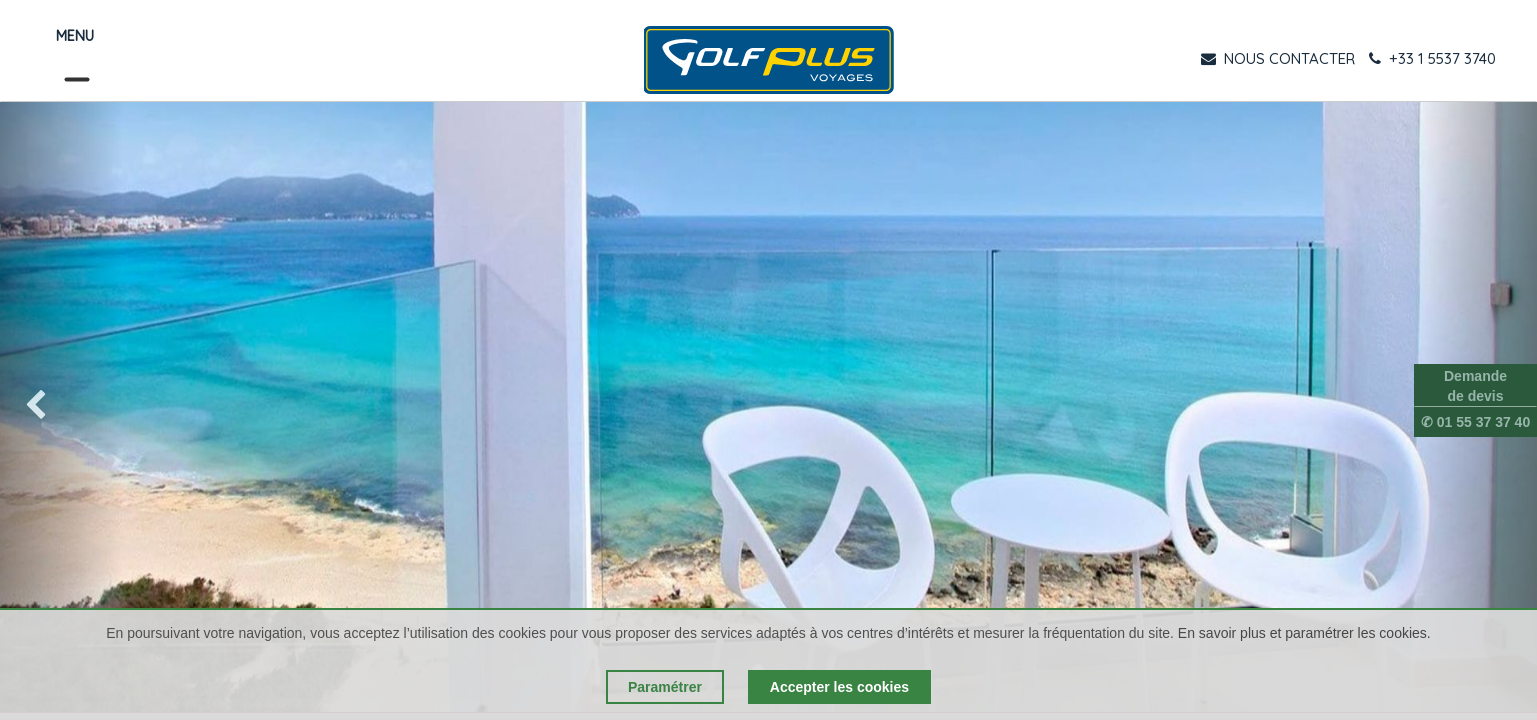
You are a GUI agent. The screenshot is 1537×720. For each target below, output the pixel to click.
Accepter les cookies (839, 687)
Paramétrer (665, 687)
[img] (61, 407)
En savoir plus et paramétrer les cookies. (1304, 633)
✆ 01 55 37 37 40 (1475, 422)
